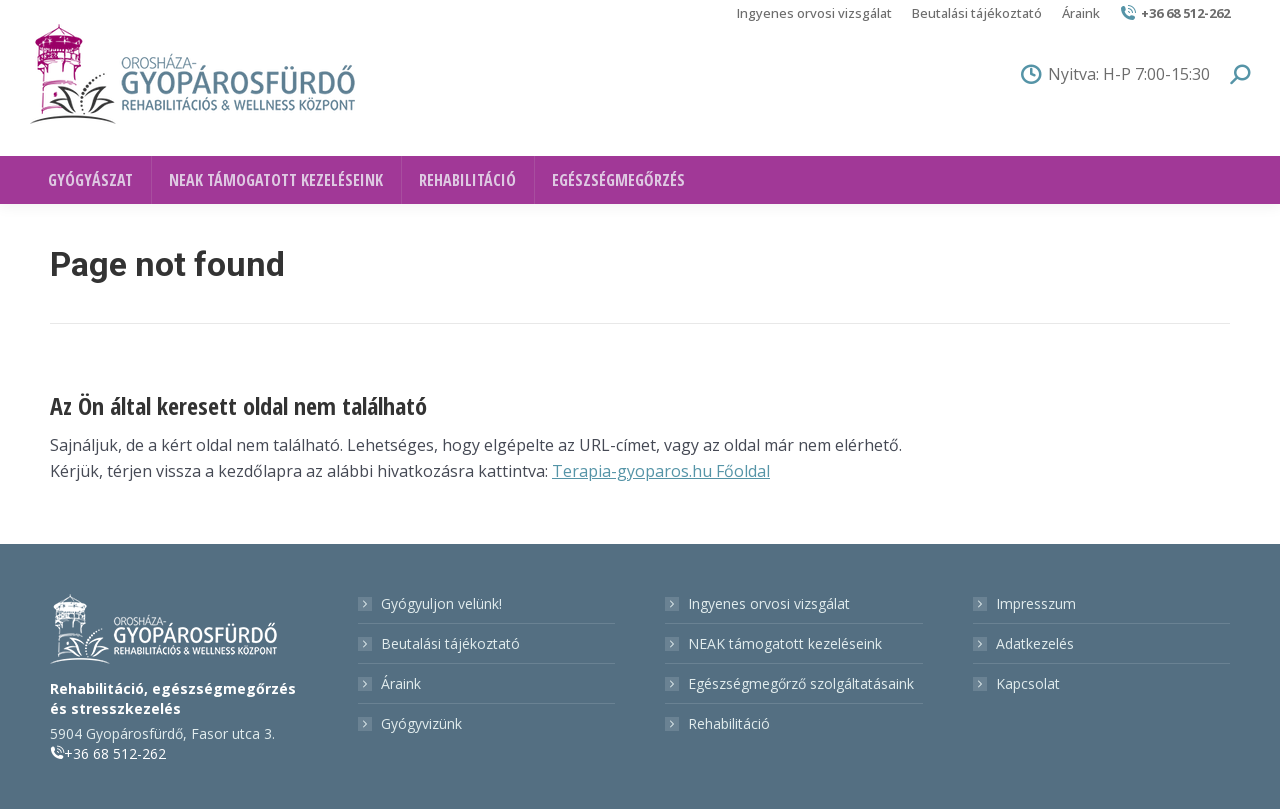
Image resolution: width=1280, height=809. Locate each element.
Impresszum (1036, 603)
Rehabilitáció (729, 723)
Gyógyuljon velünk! (441, 603)
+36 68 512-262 (1175, 13)
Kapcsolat (1028, 683)
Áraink (401, 683)
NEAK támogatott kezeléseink (785, 643)
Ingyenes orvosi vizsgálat (769, 603)
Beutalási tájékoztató (450, 643)
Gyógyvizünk (421, 723)
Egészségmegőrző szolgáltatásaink (801, 683)
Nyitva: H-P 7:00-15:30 (1115, 74)
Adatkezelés (1035, 643)
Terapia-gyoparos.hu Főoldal (661, 471)
